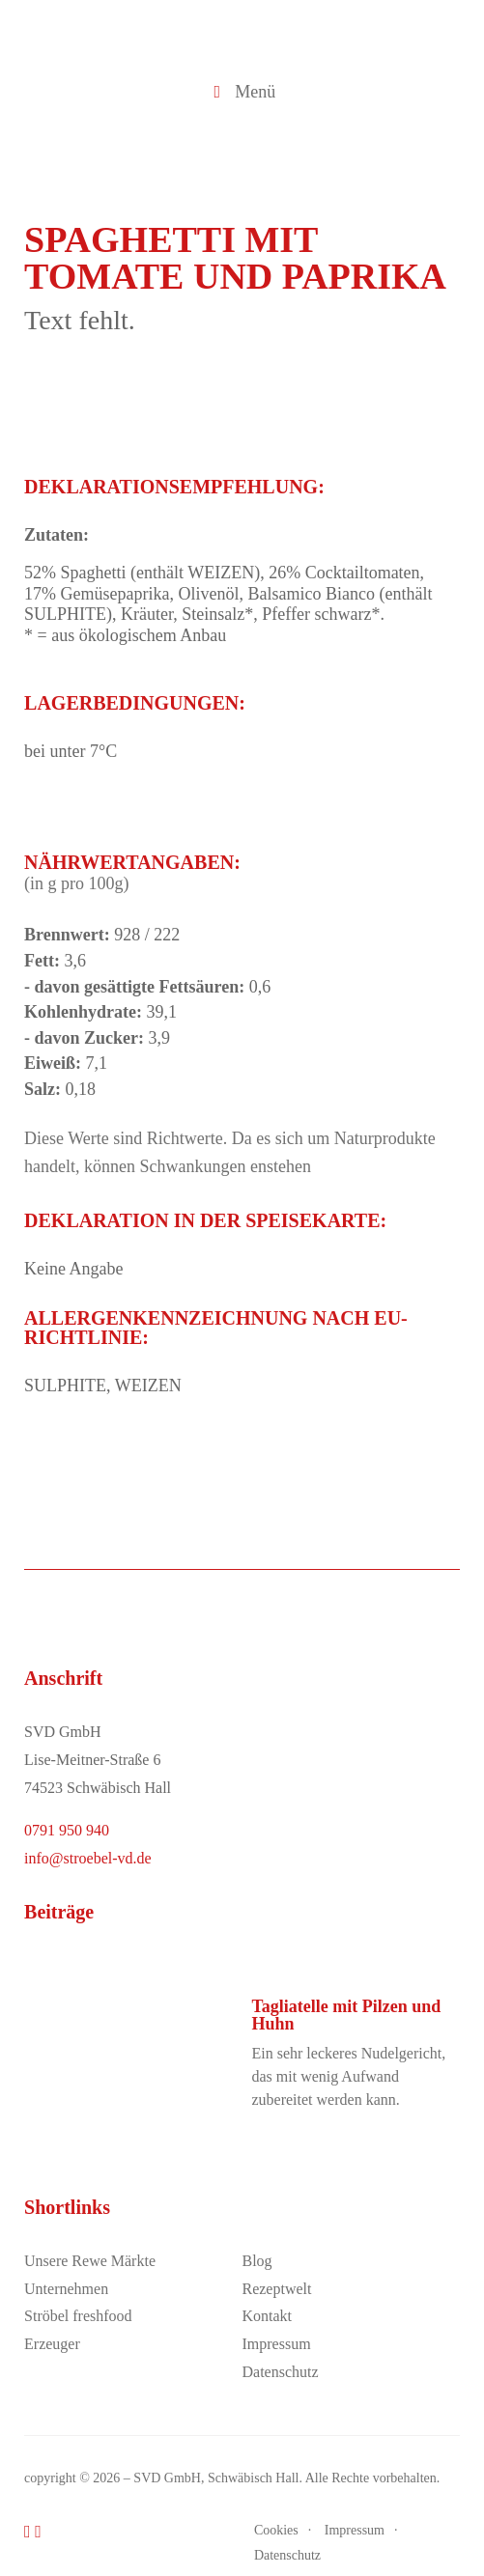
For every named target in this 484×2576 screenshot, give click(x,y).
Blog (256, 2261)
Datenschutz (280, 2372)
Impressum (276, 2344)
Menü (242, 91)
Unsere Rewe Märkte (90, 2261)
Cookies (276, 2530)
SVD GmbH (167, 2478)
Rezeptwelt (276, 2289)
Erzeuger (52, 2344)
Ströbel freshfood (78, 2316)
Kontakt (267, 2316)
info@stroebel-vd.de (88, 1858)
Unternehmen (66, 2289)
